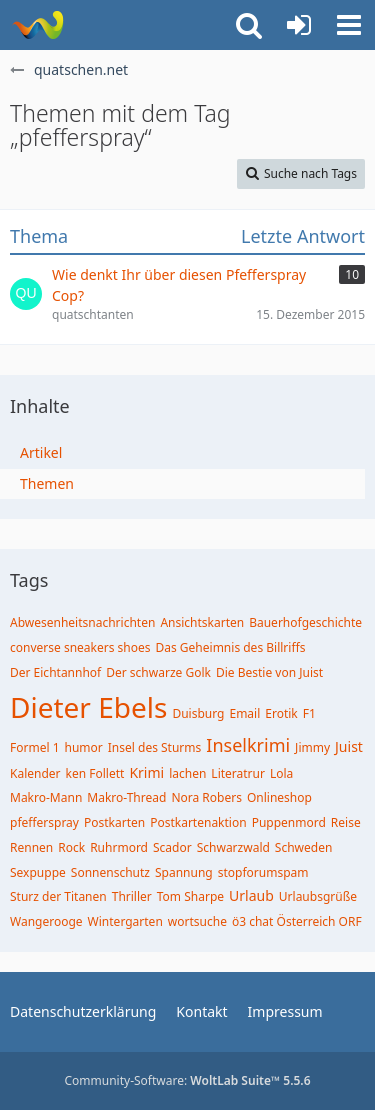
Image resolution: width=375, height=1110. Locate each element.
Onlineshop (279, 797)
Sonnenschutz (110, 872)
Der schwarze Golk (158, 672)
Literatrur (238, 773)
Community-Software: (187, 1080)
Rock (71, 847)
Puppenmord (289, 822)
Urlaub (251, 895)
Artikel (41, 452)
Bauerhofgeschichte (305, 622)
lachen (187, 773)
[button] (349, 25)
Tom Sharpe (190, 896)
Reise (346, 822)
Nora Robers (206, 797)
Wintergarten (125, 921)
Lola (281, 773)
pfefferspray (44, 822)
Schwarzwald (233, 847)
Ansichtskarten (202, 622)
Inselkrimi (248, 745)
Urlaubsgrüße (318, 896)
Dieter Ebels (88, 707)
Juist (349, 746)
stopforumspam (263, 872)
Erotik (281, 713)
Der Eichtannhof (55, 672)
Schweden (304, 847)
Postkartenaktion (198, 822)
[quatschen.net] (37, 25)
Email (244, 713)
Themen (47, 483)
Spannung (184, 872)
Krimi (146, 772)
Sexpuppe (38, 872)
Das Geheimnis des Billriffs (231, 647)
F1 (309, 713)
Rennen (31, 847)
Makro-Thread (126, 797)
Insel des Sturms (155, 747)
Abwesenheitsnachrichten (82, 622)
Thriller (132, 896)
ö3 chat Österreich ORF (297, 921)
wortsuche (197, 921)
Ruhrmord (119, 847)
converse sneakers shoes (80, 647)
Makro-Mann (46, 797)
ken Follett (95, 773)
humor (84, 747)
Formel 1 (35, 747)
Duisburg (198, 713)
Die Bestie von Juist (269, 672)
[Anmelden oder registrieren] (299, 25)
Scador (172, 847)
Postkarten (114, 822)
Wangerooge (46, 921)
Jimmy (312, 747)
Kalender (35, 773)
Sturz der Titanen (58, 896)
